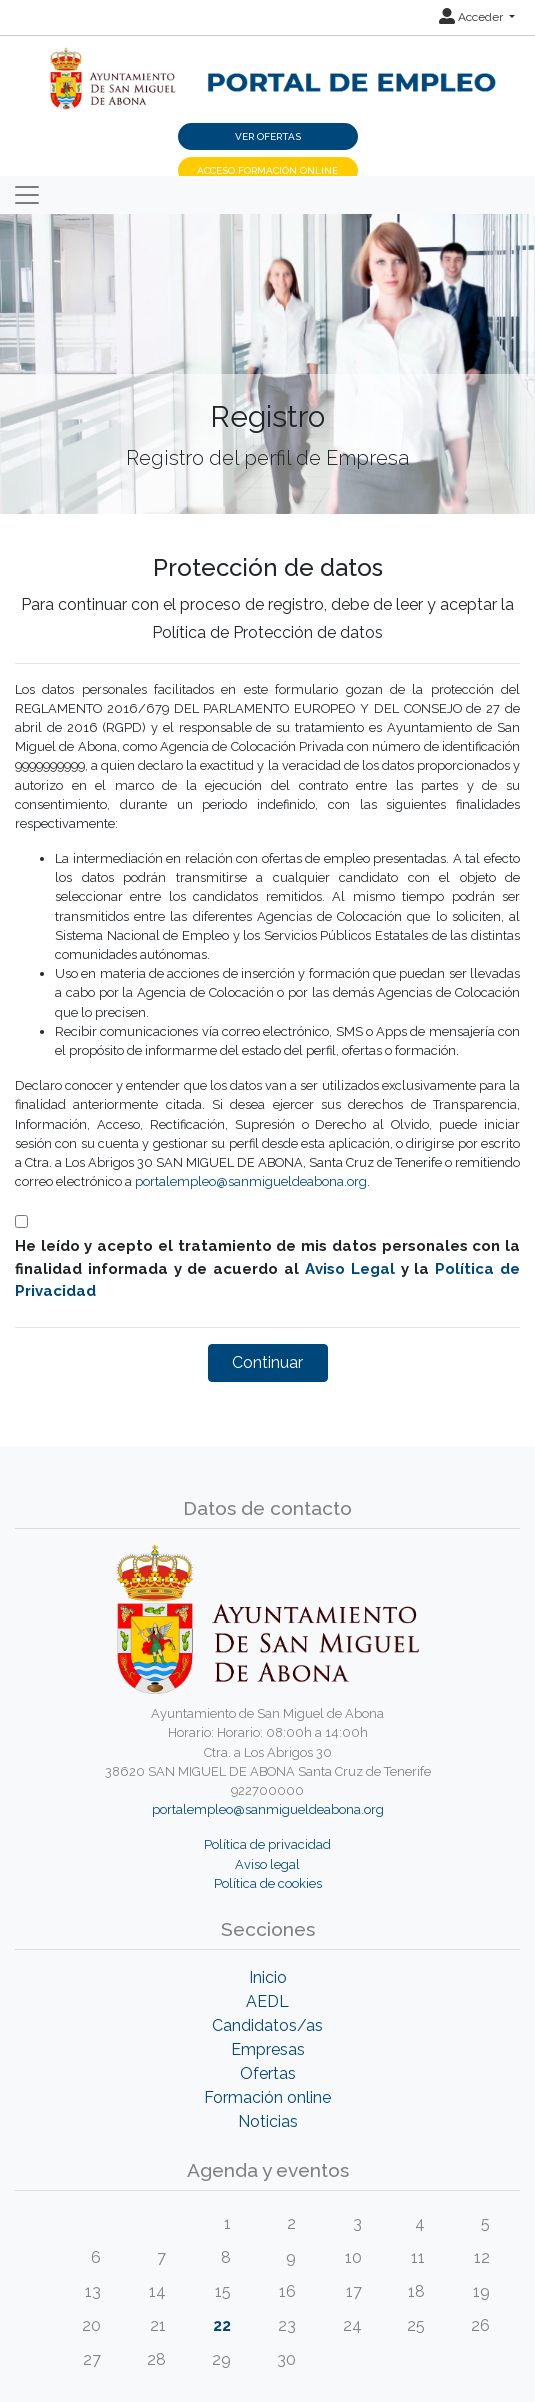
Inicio (268, 1977)
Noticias (268, 2121)
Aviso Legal (350, 1269)
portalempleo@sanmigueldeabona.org (251, 1181)
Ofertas (268, 2073)
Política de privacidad (267, 1844)
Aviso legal (267, 1864)
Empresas (268, 2049)
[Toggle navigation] (27, 195)
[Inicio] (267, 67)
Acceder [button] (472, 17)
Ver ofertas (268, 136)
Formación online (267, 2097)
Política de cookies (268, 1883)
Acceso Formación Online (267, 170)
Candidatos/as (267, 2025)
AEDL (267, 2001)
